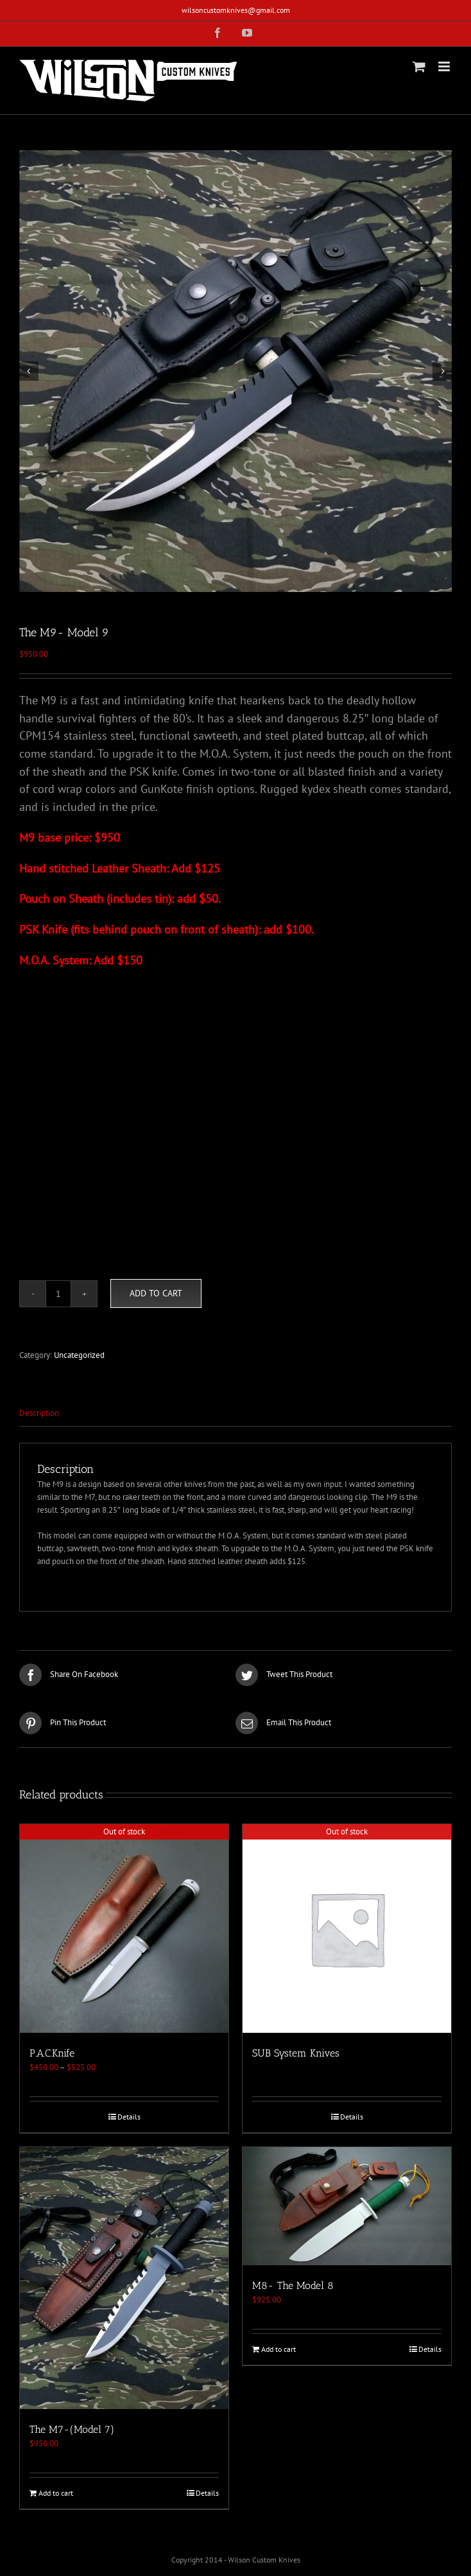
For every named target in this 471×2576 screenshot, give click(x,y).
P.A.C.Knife (52, 2053)
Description (39, 1412)
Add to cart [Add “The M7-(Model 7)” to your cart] (56, 2493)
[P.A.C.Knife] (124, 1928)
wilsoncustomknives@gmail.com (236, 10)
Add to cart (156, 1293)
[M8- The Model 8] (347, 2206)
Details (129, 2116)
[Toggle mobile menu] (445, 66)
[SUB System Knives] (347, 1928)
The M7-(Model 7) (72, 2429)
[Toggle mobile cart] (419, 66)
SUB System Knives (295, 2053)
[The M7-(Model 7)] (124, 2278)
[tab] (235, 1413)
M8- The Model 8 (293, 2285)
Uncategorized (79, 1355)
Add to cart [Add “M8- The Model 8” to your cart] (278, 2349)
